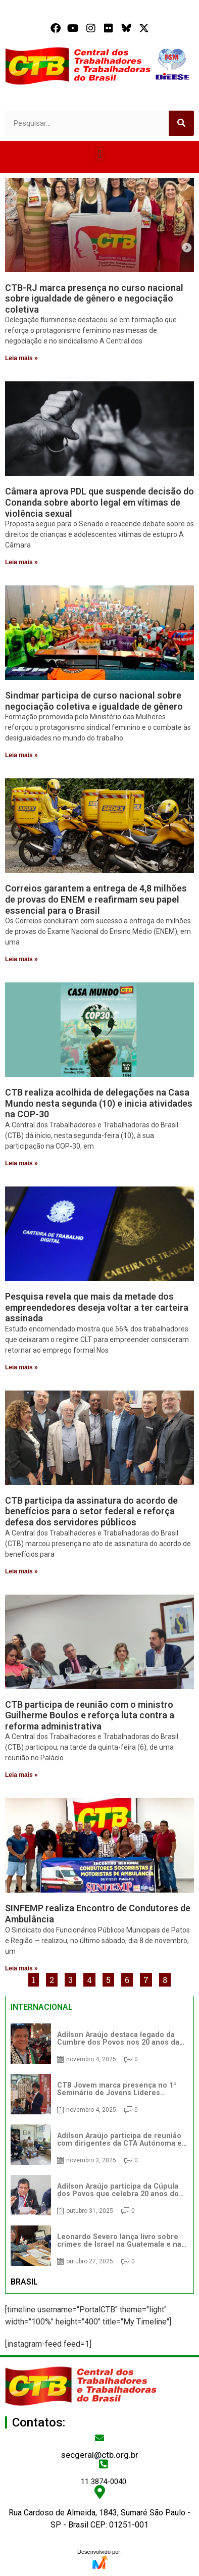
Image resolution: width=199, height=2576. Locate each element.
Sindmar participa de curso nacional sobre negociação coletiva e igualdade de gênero (94, 701)
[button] (99, 154)
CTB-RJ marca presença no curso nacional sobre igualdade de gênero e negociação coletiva (94, 298)
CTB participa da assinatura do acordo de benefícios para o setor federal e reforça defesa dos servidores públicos (91, 1511)
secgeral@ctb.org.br (99, 2455)
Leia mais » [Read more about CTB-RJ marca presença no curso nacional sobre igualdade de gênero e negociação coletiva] (21, 358)
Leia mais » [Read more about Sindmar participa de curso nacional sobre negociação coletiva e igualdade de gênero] (21, 755)
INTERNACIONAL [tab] (42, 2007)
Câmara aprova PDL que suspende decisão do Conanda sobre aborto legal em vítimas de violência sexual (99, 502)
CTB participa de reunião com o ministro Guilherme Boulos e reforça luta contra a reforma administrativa (89, 1715)
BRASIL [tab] (24, 2282)
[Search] (181, 123)
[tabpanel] (99, 2144)
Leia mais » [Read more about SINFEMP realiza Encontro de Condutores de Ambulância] (21, 1968)
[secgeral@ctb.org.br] (99, 2437)
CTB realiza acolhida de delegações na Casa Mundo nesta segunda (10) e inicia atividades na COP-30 (98, 1103)
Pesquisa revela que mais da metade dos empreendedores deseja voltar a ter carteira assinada (96, 1307)
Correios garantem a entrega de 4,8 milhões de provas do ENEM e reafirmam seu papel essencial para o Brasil (96, 899)
